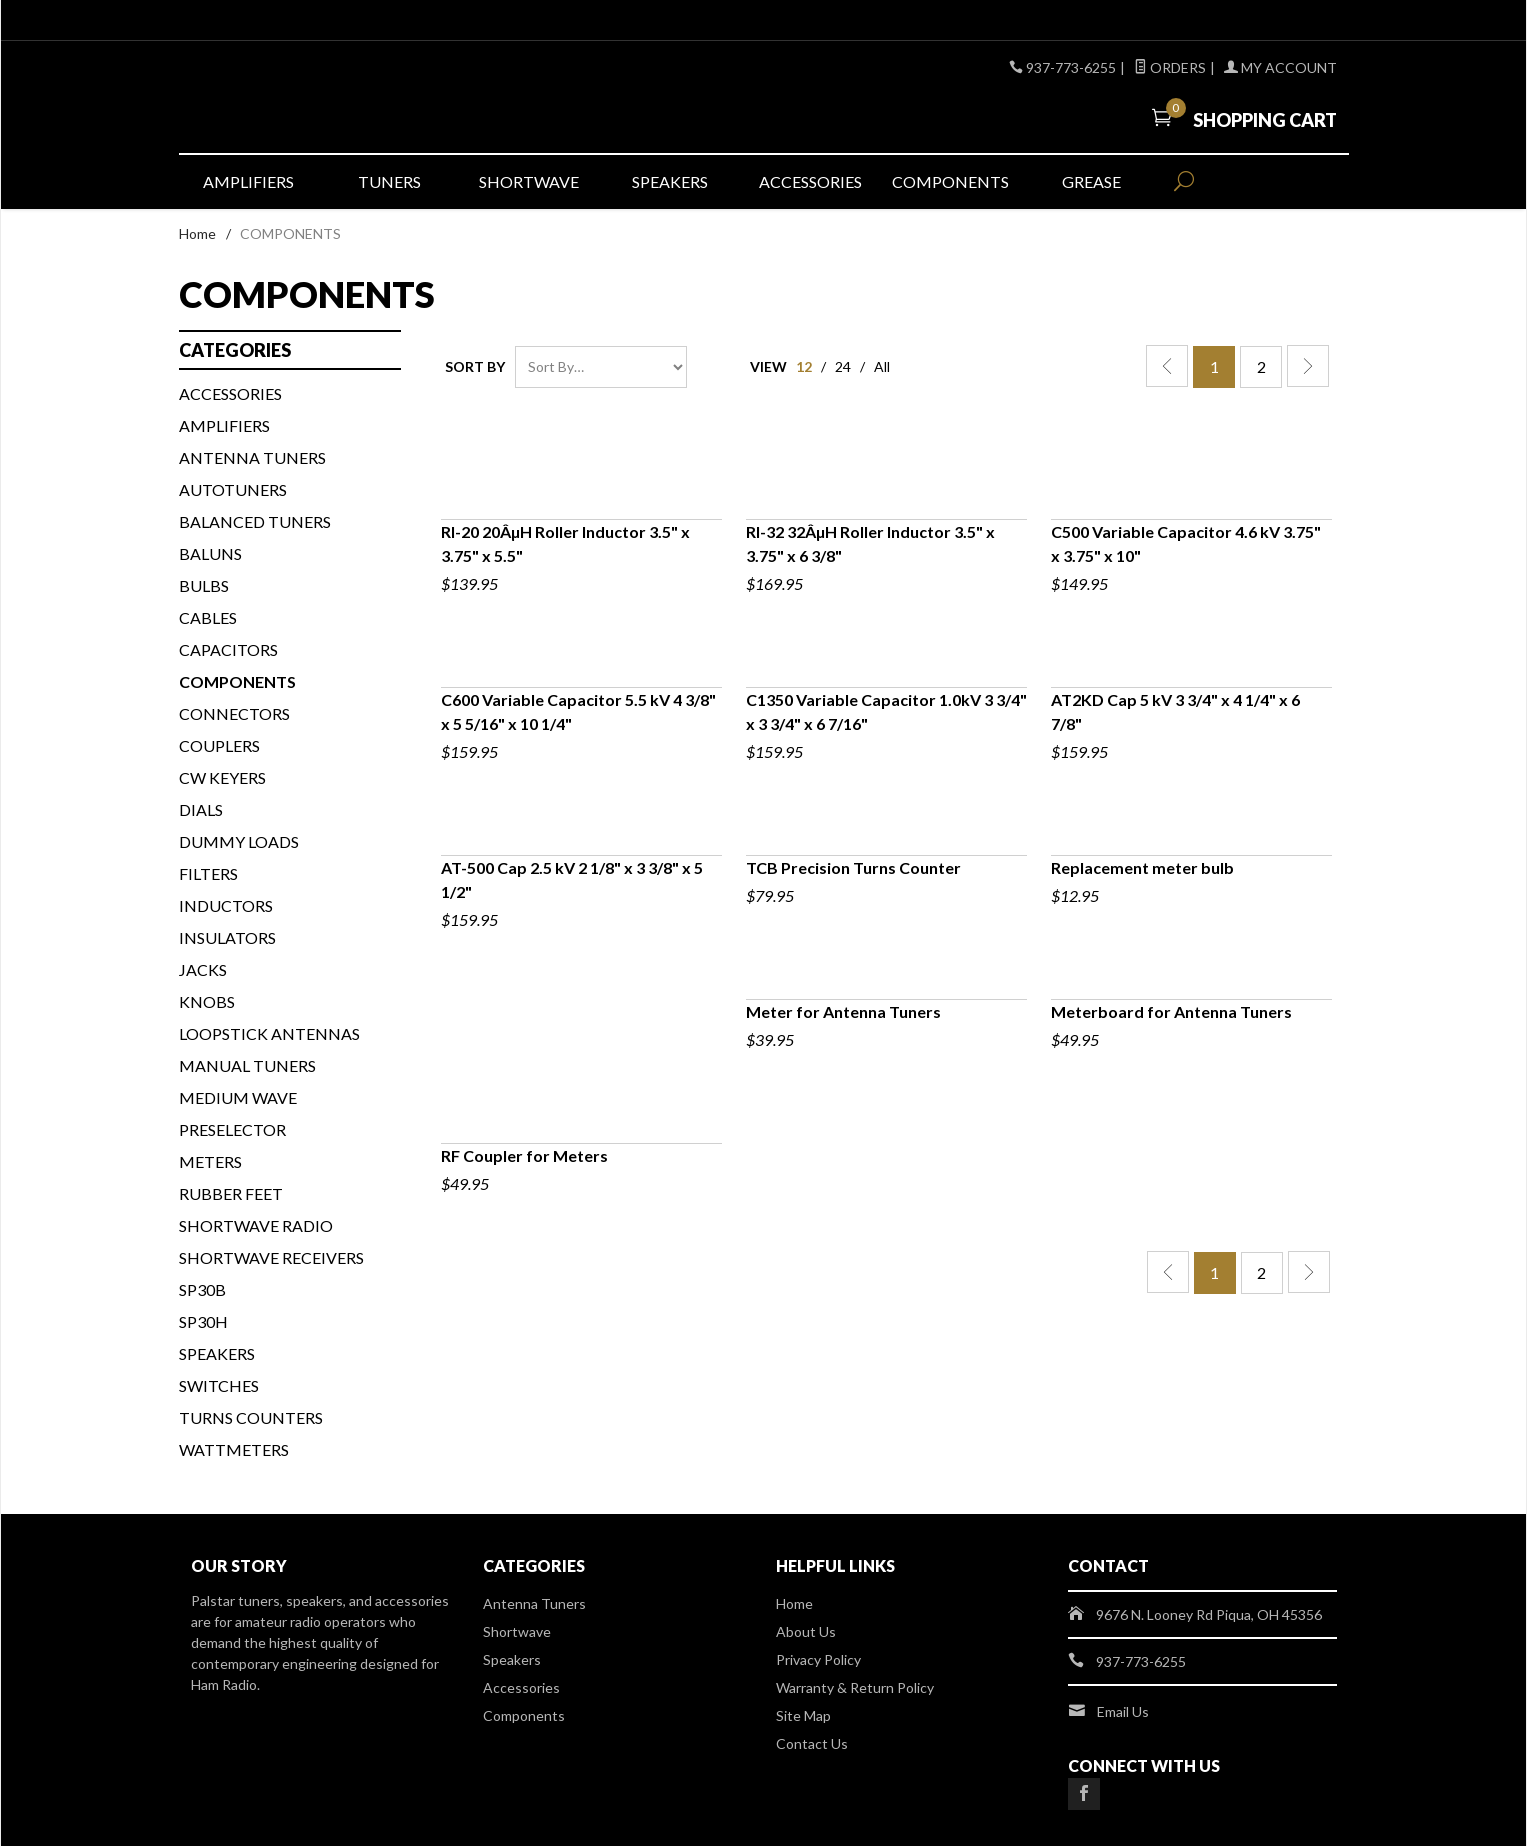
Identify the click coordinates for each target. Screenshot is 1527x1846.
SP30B (202, 1289)
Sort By (475, 366)
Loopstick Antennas (269, 1033)
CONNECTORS (234, 713)
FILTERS (208, 873)
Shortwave (529, 181)
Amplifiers (248, 181)
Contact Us (812, 1743)
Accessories (810, 181)
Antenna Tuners (252, 457)
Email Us (1123, 1711)
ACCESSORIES (230, 393)
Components (950, 181)
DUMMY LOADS (239, 841)
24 (843, 366)
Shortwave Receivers (271, 1257)
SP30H (203, 1321)
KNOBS (207, 1001)
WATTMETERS (234, 1449)
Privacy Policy (818, 1659)
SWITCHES (219, 1385)
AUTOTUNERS (233, 489)
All (882, 366)
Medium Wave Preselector (238, 1113)
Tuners (389, 181)
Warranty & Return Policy (855, 1687)
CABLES (208, 617)
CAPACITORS (228, 649)
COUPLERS (219, 745)
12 (804, 366)
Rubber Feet (231, 1193)
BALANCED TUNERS (255, 521)
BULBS (204, 585)
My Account (1280, 67)
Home (197, 233)
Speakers (670, 181)
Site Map (803, 1715)
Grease (1091, 181)
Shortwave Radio (256, 1225)
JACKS (203, 969)
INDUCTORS (226, 905)
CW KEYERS (222, 777)
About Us (806, 1631)
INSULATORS (227, 937)
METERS (210, 1161)
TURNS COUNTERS (251, 1417)
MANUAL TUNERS (247, 1065)
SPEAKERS (217, 1353)
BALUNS (210, 553)
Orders (1170, 67)
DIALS (201, 809)
